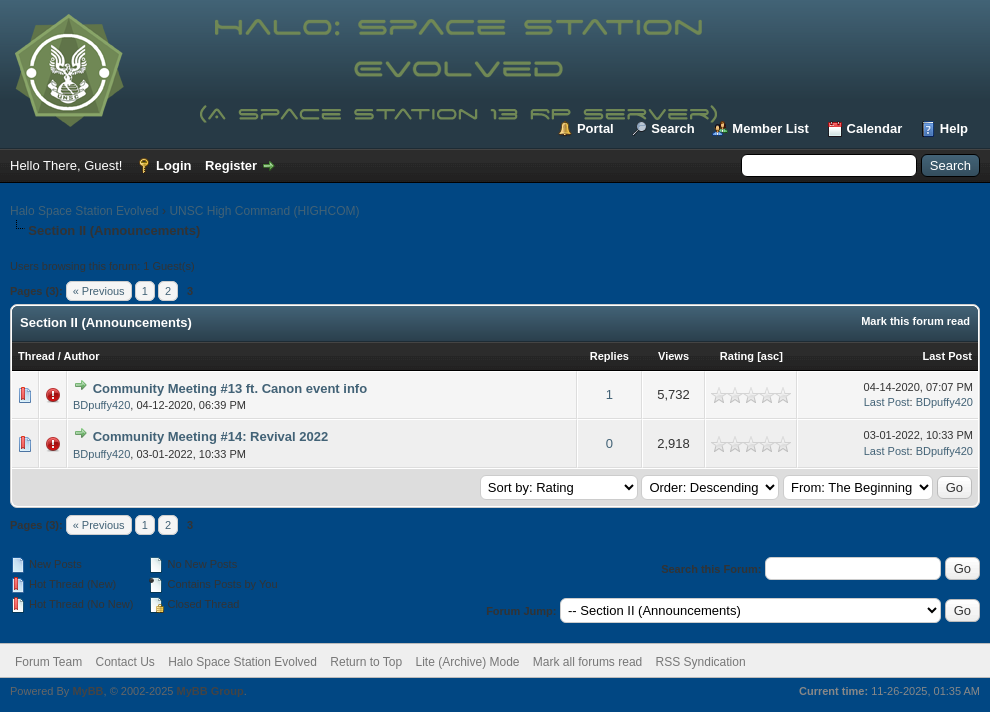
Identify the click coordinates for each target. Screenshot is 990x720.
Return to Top (366, 662)
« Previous (99, 291)
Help (954, 128)
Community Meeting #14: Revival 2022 (211, 436)
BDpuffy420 (101, 405)
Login (173, 165)
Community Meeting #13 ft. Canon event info (230, 388)
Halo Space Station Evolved (84, 211)
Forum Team (48, 662)
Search (672, 128)
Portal (595, 128)
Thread (36, 356)
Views (673, 356)
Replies (609, 356)
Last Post (947, 356)
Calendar (875, 128)
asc (770, 356)
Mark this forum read (915, 321)
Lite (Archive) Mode (467, 662)
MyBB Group (209, 691)
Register (231, 165)
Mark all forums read (587, 662)
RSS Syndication (701, 662)
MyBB (87, 691)
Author (81, 356)
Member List (770, 128)
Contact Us (124, 662)
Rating (737, 356)
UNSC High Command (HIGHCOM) (264, 211)
